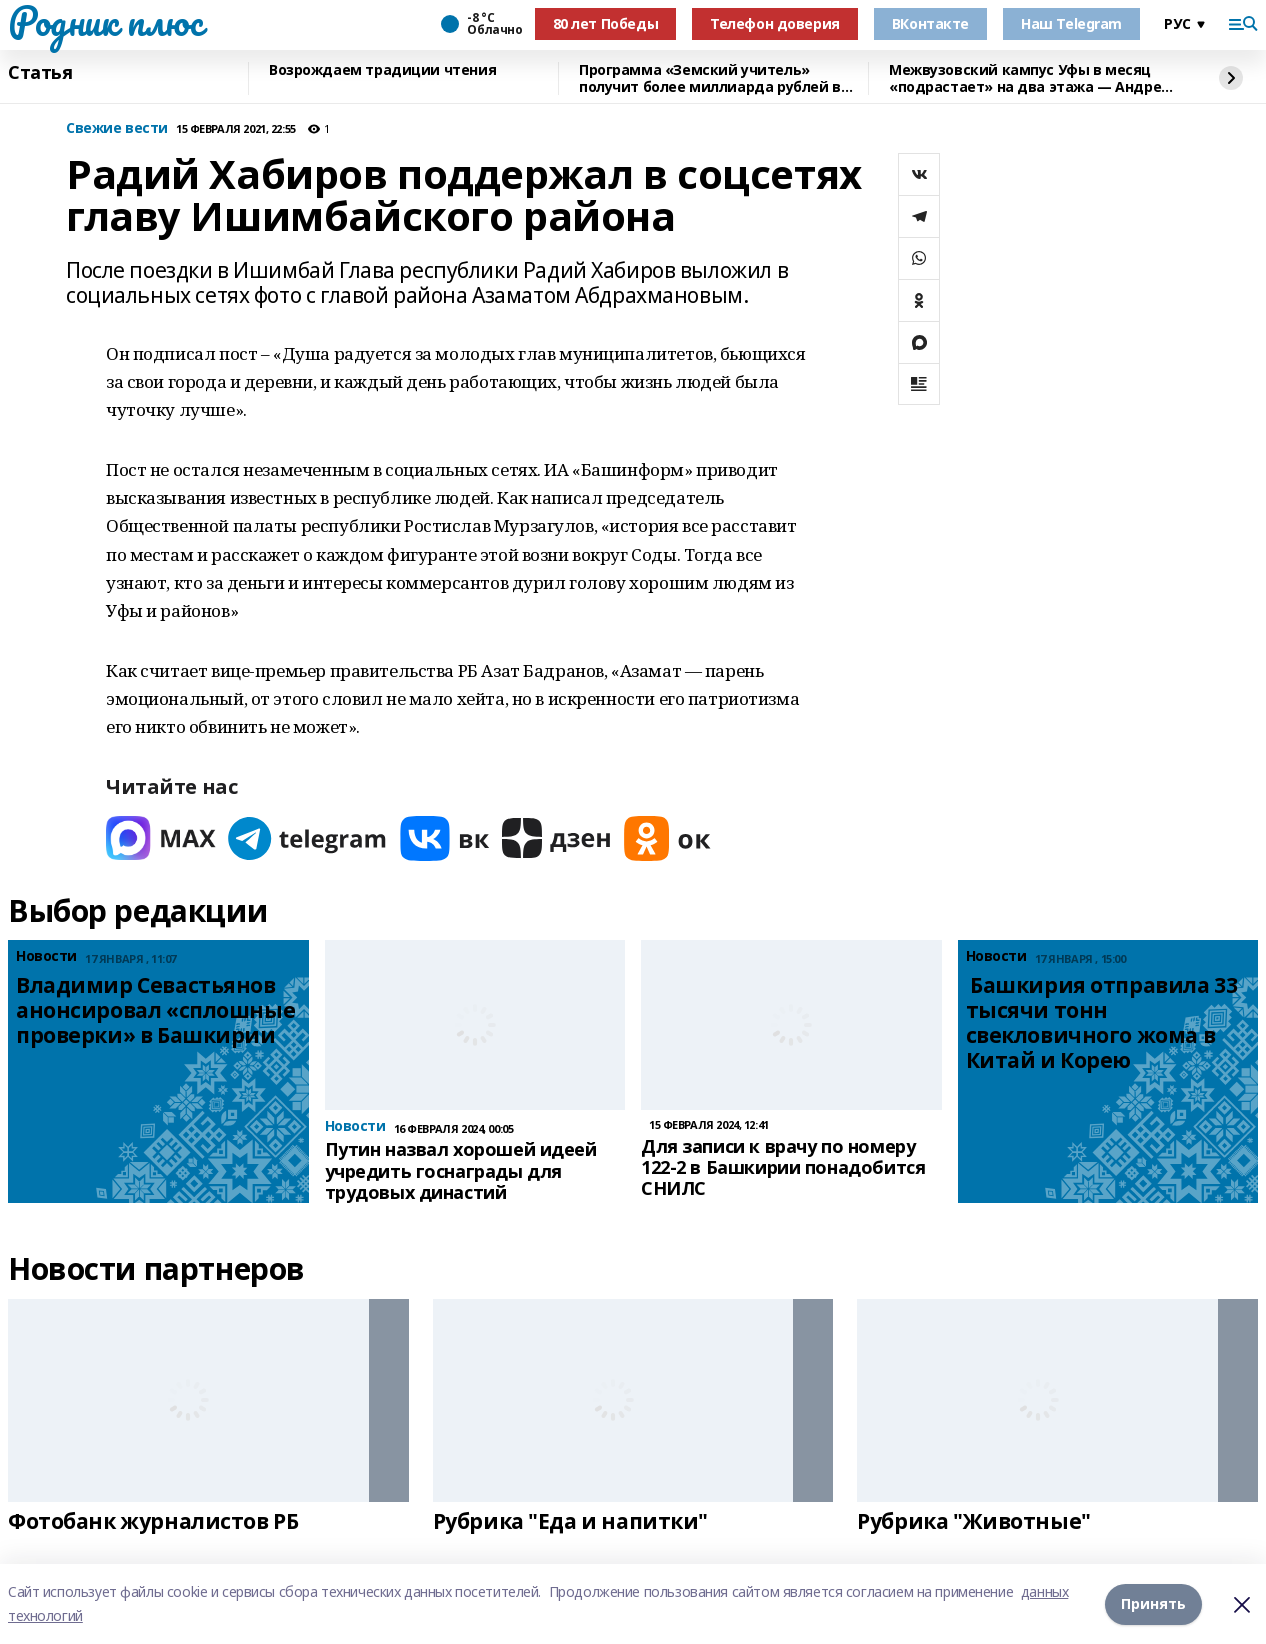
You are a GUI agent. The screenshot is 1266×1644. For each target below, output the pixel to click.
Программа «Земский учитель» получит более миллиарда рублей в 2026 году (710, 78)
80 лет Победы (606, 23)
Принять (1153, 1603)
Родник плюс (105, 21)
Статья (40, 73)
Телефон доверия (775, 23)
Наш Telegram (1071, 23)
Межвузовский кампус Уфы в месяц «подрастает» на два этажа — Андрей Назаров (1030, 78)
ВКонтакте (930, 23)
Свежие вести (117, 128)
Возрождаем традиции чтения (382, 70)
